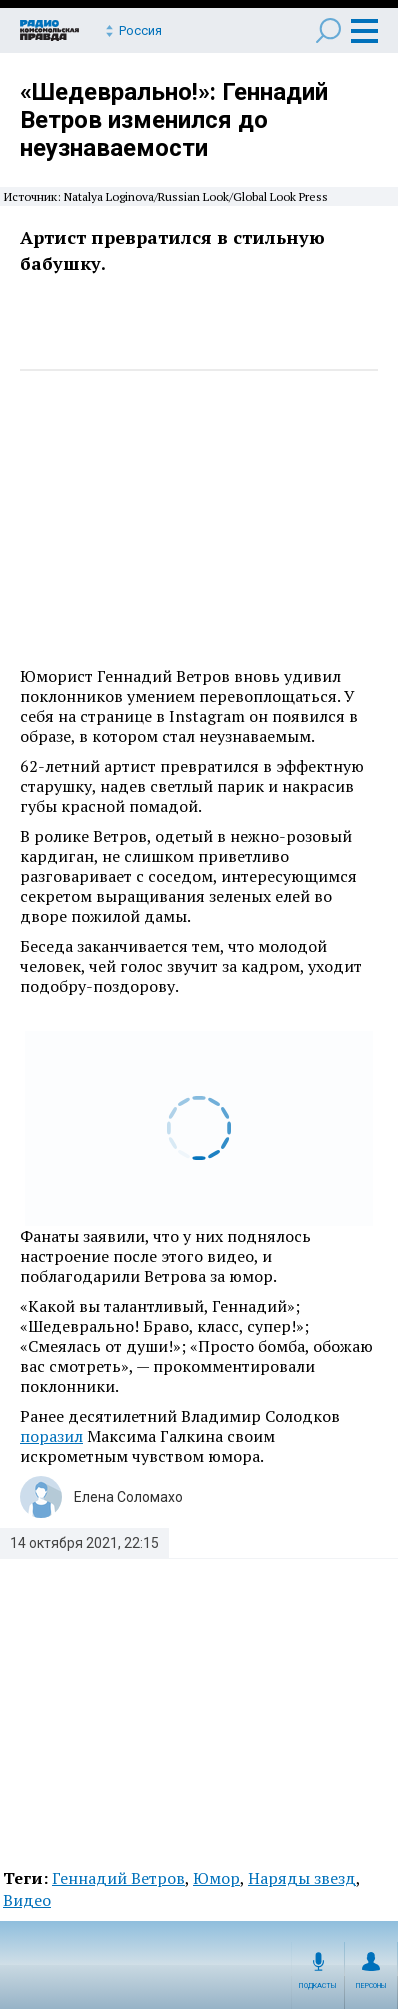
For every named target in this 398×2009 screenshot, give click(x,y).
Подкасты (318, 1986)
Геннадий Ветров (118, 1878)
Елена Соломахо (128, 1497)
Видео (27, 1900)
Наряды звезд (302, 1878)
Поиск (328, 30)
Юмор (216, 1878)
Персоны (371, 1986)
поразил (51, 1436)
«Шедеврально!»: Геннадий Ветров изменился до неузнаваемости (174, 120)
